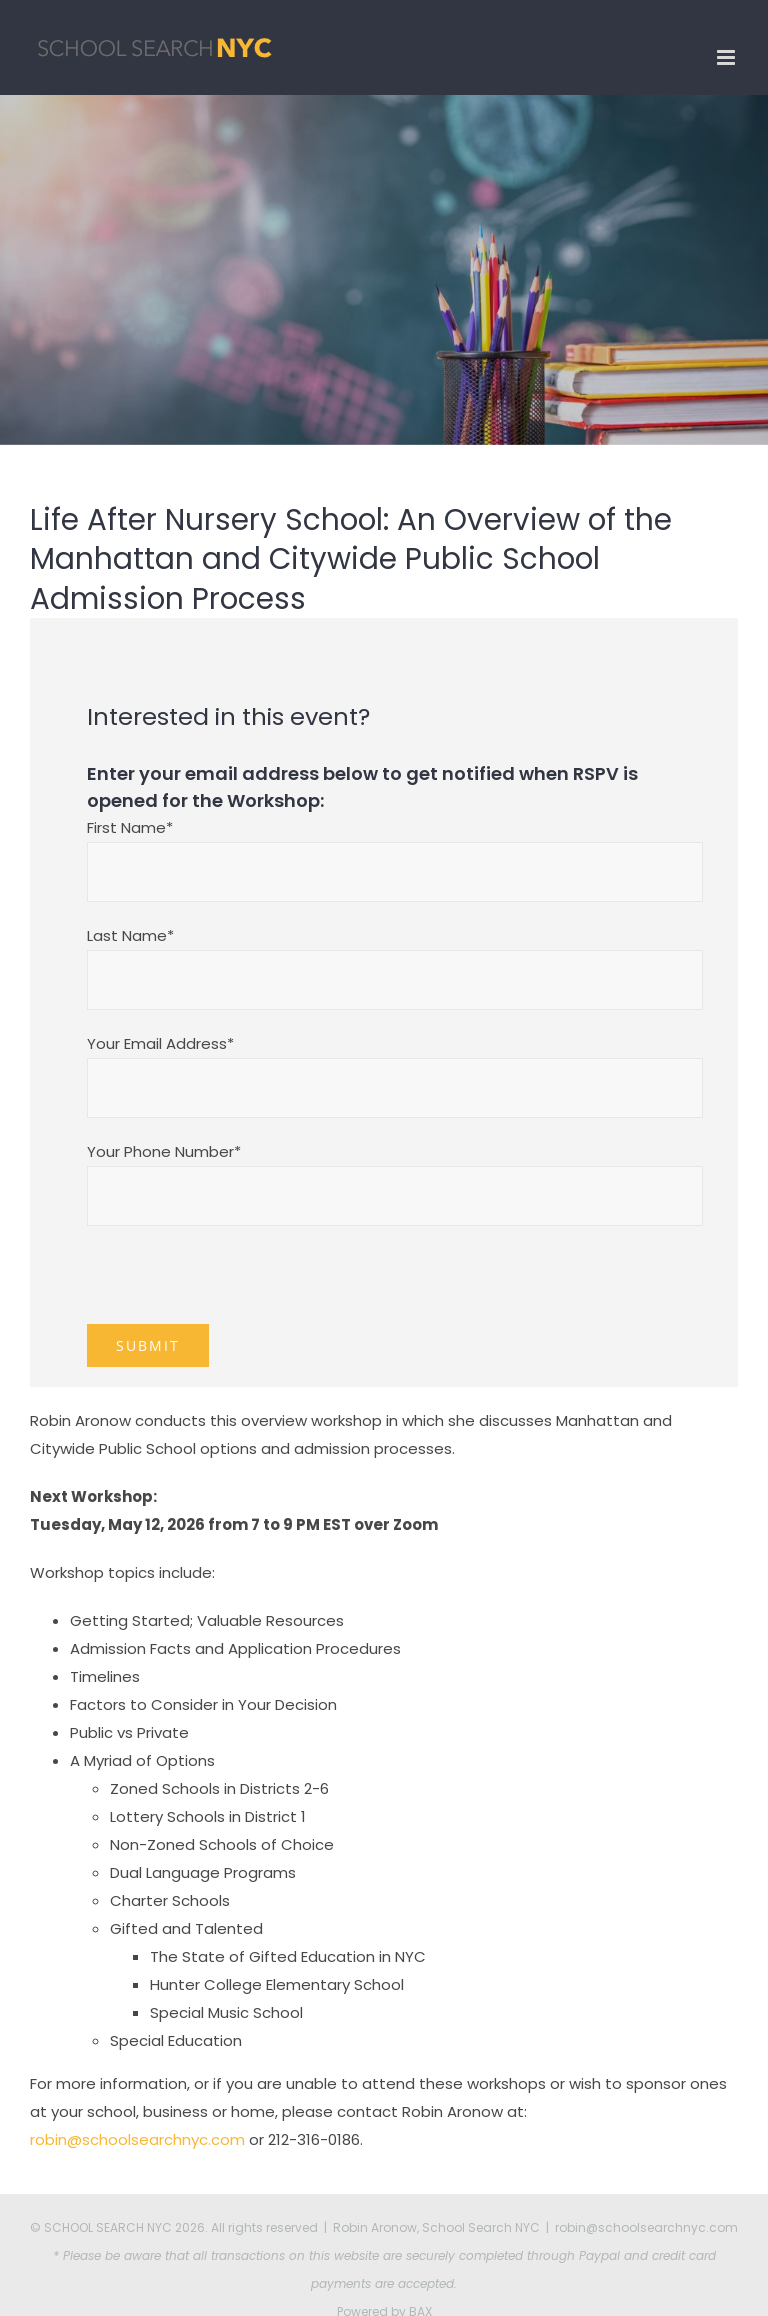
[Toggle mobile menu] (727, 57)
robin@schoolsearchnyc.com (137, 2139)
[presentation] (239, 1285)
